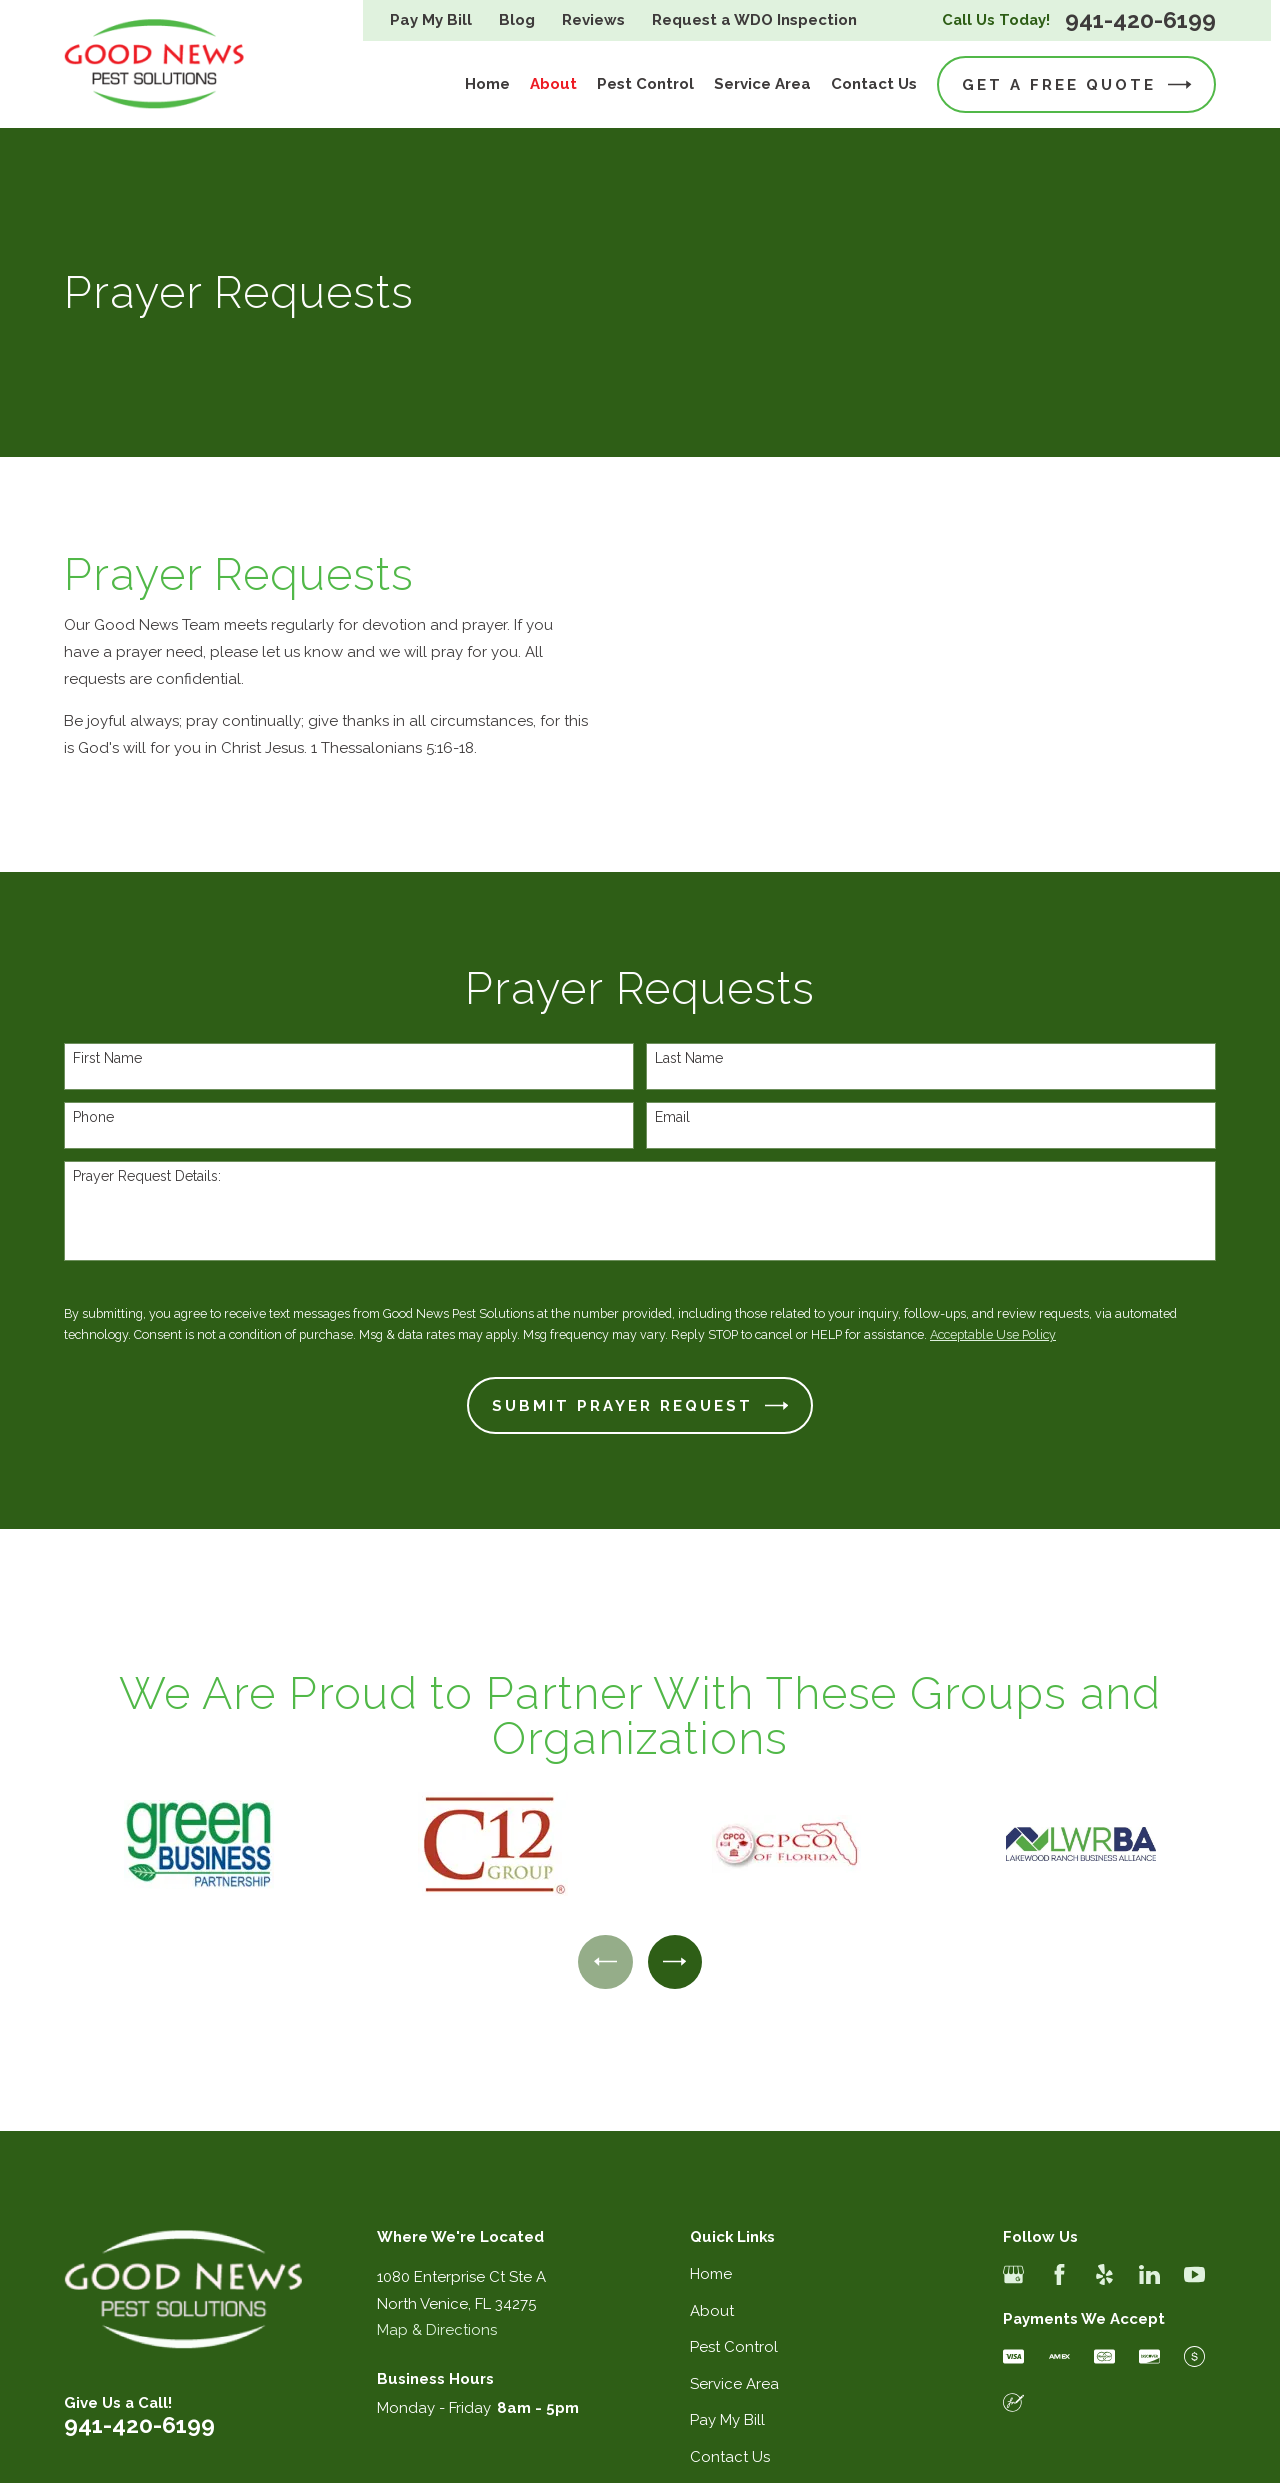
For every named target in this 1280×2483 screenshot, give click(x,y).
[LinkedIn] (1149, 2274)
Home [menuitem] (487, 84)
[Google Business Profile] (1013, 2274)
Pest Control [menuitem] (645, 84)
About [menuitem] (553, 84)
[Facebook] (1059, 2274)
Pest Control (734, 2347)
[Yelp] (1104, 2274)
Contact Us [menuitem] (874, 84)
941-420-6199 (1140, 20)
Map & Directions (437, 2330)
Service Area (734, 2384)
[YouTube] (1194, 2274)
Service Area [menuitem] (762, 84)
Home (711, 2274)
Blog (517, 20)
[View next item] (675, 1962)
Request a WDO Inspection (754, 20)
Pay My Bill (431, 20)
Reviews (593, 20)
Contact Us (730, 2457)
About (712, 2311)
